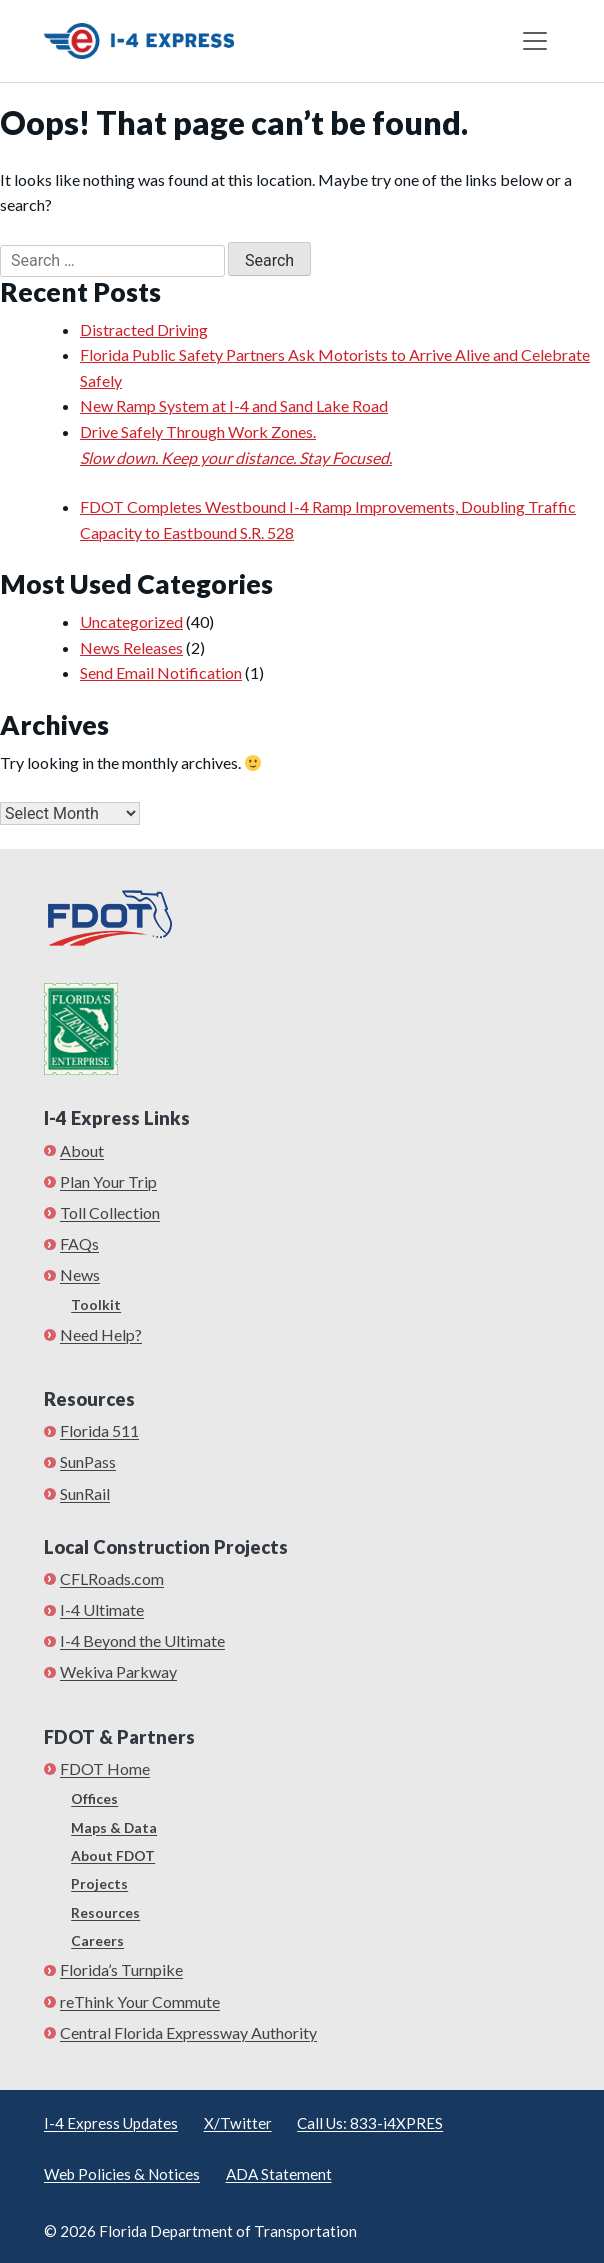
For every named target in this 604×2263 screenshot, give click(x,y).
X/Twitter (238, 2123)
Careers (97, 1940)
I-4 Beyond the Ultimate (142, 1640)
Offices (94, 1798)
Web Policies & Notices (122, 2174)
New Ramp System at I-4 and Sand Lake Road (234, 405)
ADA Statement (279, 2174)
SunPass (88, 1461)
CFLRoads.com (112, 1578)
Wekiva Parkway (118, 1671)
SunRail (85, 1493)
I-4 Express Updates (111, 2123)
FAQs (79, 1243)
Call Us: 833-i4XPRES (370, 2123)
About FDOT (113, 1855)
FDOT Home (105, 1768)
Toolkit (96, 1304)
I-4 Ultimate (102, 1609)
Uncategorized (131, 621)
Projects (99, 1883)
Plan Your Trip (108, 1181)
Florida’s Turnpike (121, 1969)
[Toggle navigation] (534, 41)
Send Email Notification (161, 672)
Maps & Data (114, 1827)
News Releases (131, 647)
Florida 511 (99, 1430)
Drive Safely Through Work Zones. (342, 446)
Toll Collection (110, 1212)
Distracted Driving (144, 329)
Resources (105, 1912)
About (82, 1150)
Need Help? (101, 1334)
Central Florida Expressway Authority (188, 2032)
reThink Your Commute (140, 2001)
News (80, 1274)
